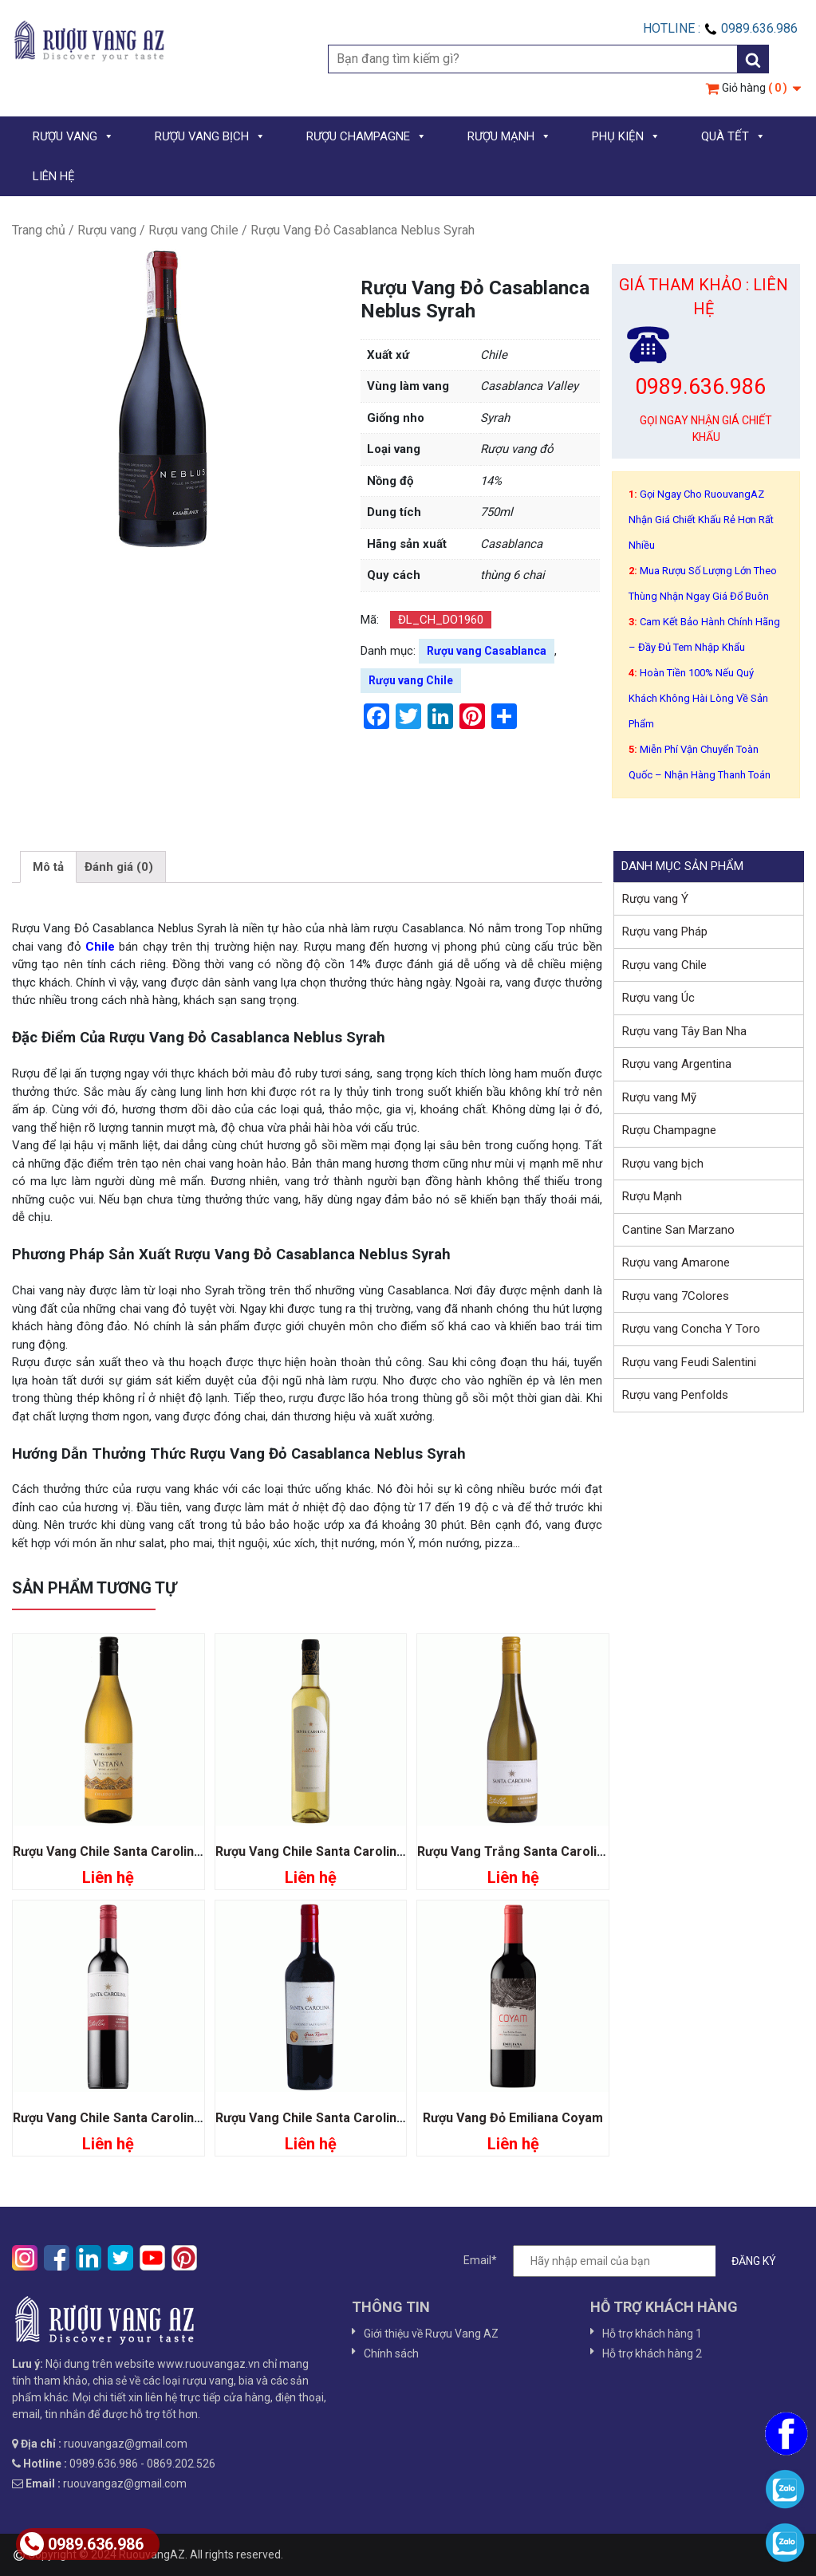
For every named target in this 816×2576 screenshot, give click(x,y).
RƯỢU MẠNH (509, 136)
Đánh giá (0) (119, 867)
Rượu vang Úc (658, 998)
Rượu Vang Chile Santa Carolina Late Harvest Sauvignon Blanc (401, 1851)
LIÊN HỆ (54, 176)
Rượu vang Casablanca (486, 650)
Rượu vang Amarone (676, 1262)
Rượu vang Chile (193, 230)
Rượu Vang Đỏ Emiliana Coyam (513, 2117)
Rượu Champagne (669, 1130)
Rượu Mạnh (652, 1196)
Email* (627, 2261)
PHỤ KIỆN (626, 136)
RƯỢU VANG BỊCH (210, 136)
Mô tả (48, 867)
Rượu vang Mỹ (659, 1097)
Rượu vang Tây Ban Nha (684, 1031)
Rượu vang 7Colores (675, 1296)
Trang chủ (38, 230)
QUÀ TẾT (733, 136)
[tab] (48, 867)
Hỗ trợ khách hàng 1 (652, 2333)
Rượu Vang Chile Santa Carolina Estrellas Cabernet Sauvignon (198, 2117)
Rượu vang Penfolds (675, 1395)
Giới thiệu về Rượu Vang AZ (431, 2333)
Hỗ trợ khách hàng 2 (652, 2353)
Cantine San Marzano (678, 1230)
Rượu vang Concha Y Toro (691, 1328)
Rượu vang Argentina (676, 1064)
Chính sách (391, 2353)
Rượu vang (106, 230)
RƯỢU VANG (73, 136)
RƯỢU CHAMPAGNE (366, 136)
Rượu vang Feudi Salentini (689, 1362)
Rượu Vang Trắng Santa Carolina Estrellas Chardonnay (580, 1851)
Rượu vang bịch (663, 1163)
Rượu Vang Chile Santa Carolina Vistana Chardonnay (168, 1851)
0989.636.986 (82, 2544)
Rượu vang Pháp (665, 931)
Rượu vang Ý (655, 899)
